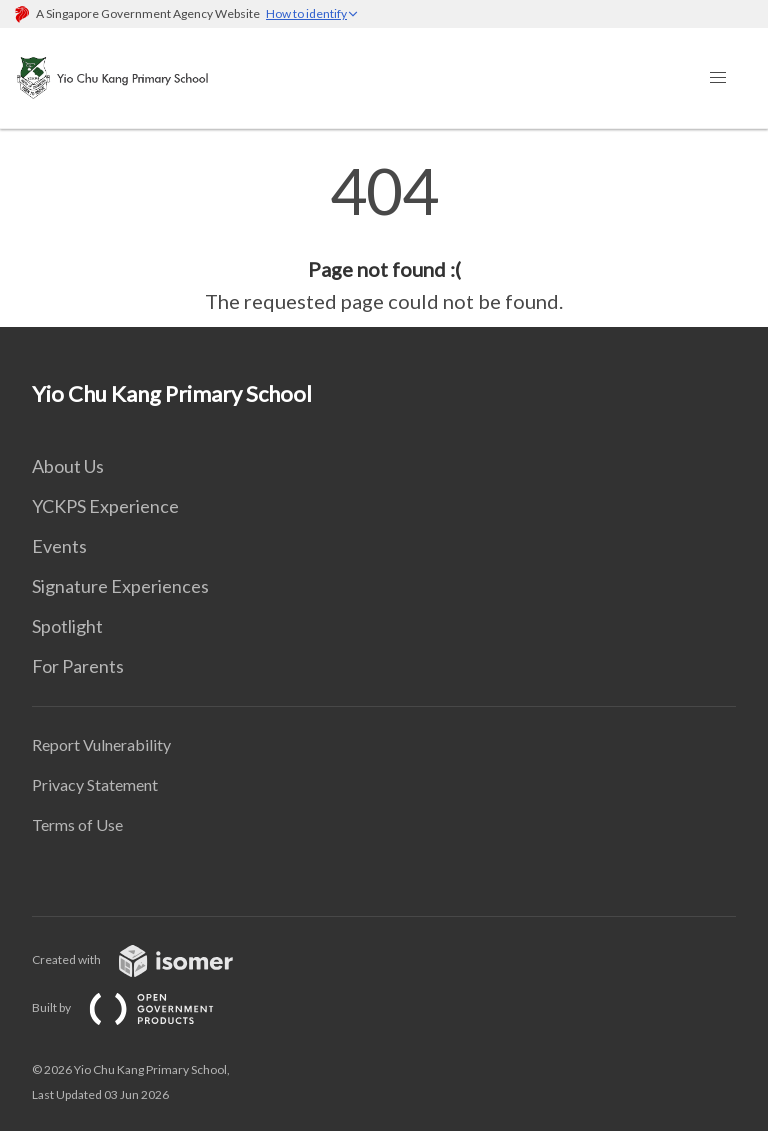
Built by (139, 1007)
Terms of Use (77, 824)
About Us (68, 466)
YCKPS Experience (105, 506)
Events (59, 546)
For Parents (78, 666)
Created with (148, 959)
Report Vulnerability (101, 744)
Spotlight (67, 626)
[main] (384, 238)
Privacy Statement (95, 784)
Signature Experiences (120, 586)
